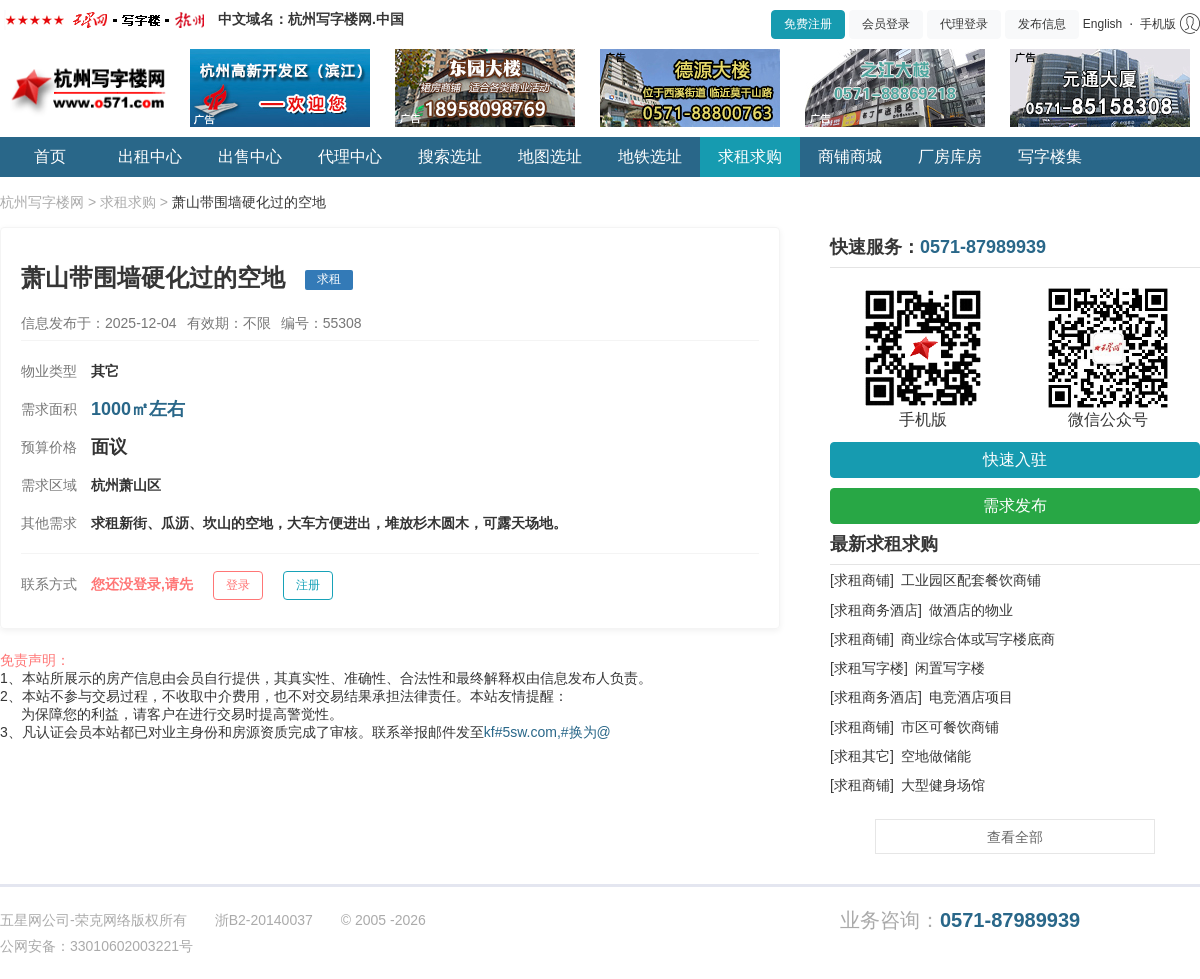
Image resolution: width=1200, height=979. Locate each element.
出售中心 (250, 156)
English (1102, 24)
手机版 (1158, 24)
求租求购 (750, 156)
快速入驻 (1015, 459)
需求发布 (1015, 505)
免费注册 (808, 24)
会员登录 (886, 24)
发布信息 (1042, 24)
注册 (308, 585)
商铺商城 (850, 156)
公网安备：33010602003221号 (96, 946)
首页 (50, 156)
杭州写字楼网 (42, 202)
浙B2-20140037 (264, 920)
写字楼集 (1050, 156)
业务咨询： (960, 920)
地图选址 (550, 156)
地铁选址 (650, 156)
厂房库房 (950, 156)
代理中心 (350, 156)
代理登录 (964, 24)
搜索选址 (450, 156)
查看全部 (1015, 837)
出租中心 (150, 156)
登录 (238, 585)
